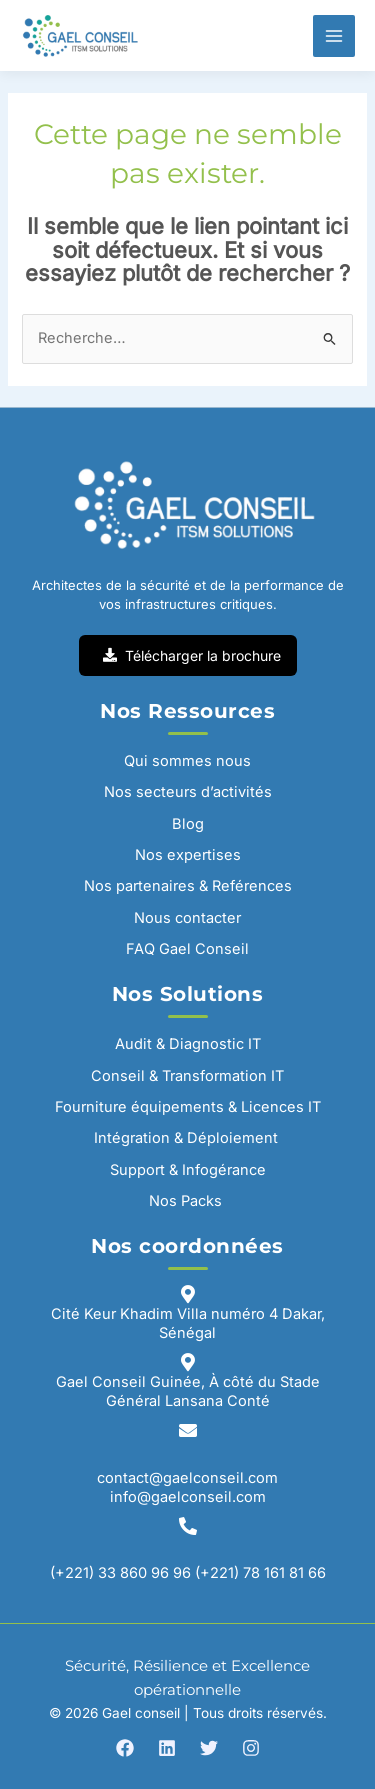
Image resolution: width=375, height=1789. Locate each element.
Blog (188, 824)
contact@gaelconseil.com (187, 1478)
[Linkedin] (167, 1748)
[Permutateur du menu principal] (334, 36)
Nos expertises (188, 855)
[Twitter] (209, 1748)
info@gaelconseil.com (188, 1497)
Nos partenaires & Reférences (188, 886)
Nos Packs (187, 1201)
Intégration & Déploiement (188, 1138)
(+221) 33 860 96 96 (120, 1573)
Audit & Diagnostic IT (188, 1044)
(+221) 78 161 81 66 (260, 1573)
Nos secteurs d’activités (188, 792)
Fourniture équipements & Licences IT (188, 1107)
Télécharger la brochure (192, 655)
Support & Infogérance (188, 1170)
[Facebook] (125, 1748)
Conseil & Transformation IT (187, 1076)
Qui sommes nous (187, 761)
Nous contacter (187, 918)
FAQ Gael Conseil (187, 949)
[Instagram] (251, 1748)
